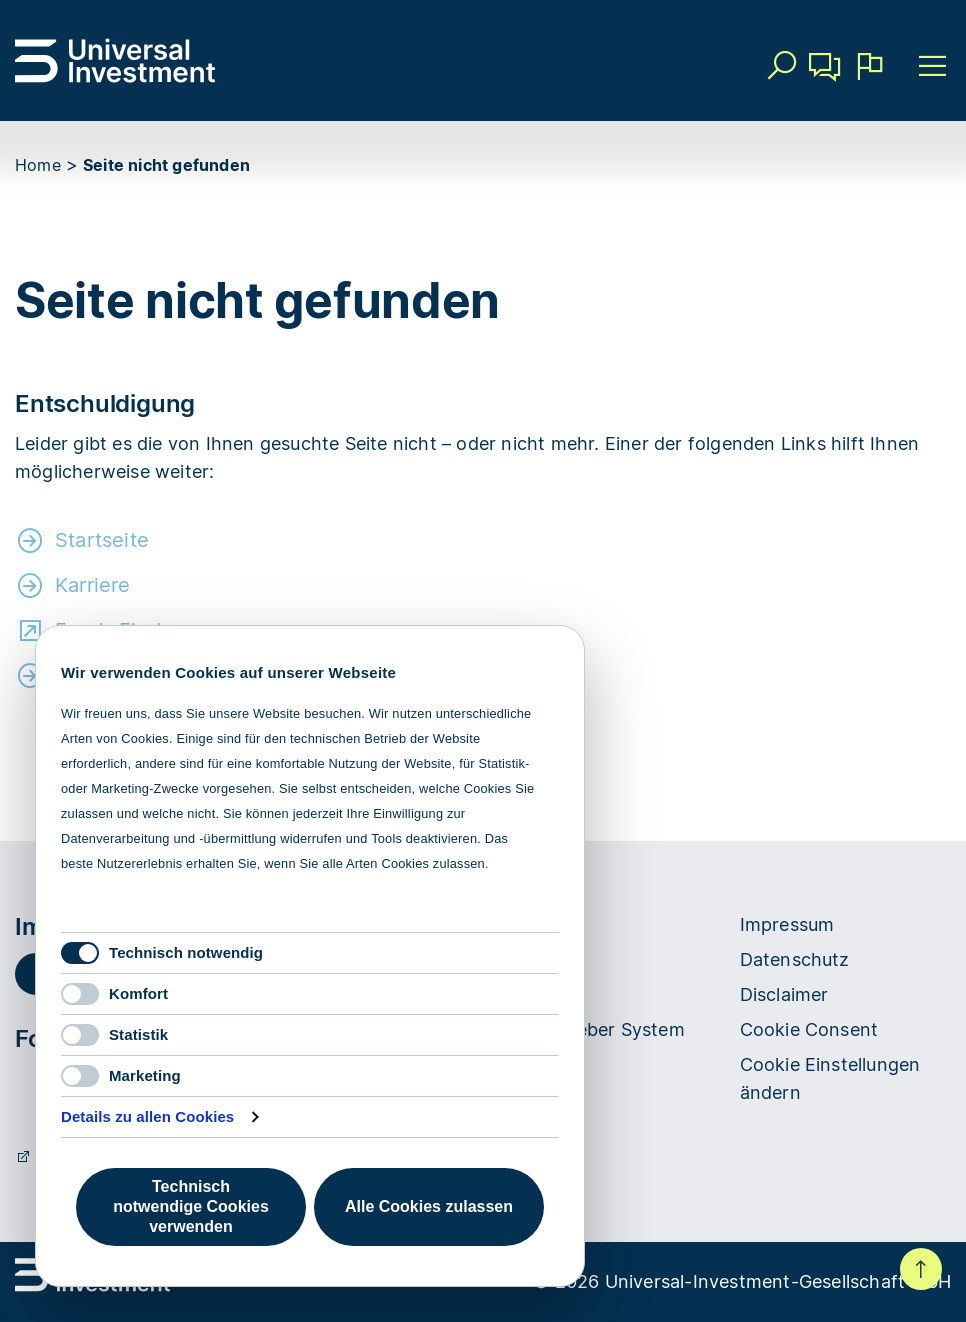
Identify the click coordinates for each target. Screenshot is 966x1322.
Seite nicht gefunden (166, 165)
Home (38, 165)
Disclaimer (784, 994)
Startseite (102, 540)
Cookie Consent (809, 1029)
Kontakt (825, 74)
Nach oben (921, 1269)
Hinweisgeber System (591, 1029)
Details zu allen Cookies (147, 1116)
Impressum (787, 924)
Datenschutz (795, 959)
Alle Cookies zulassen (429, 1206)
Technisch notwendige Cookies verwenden (191, 1206)
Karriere (93, 585)
